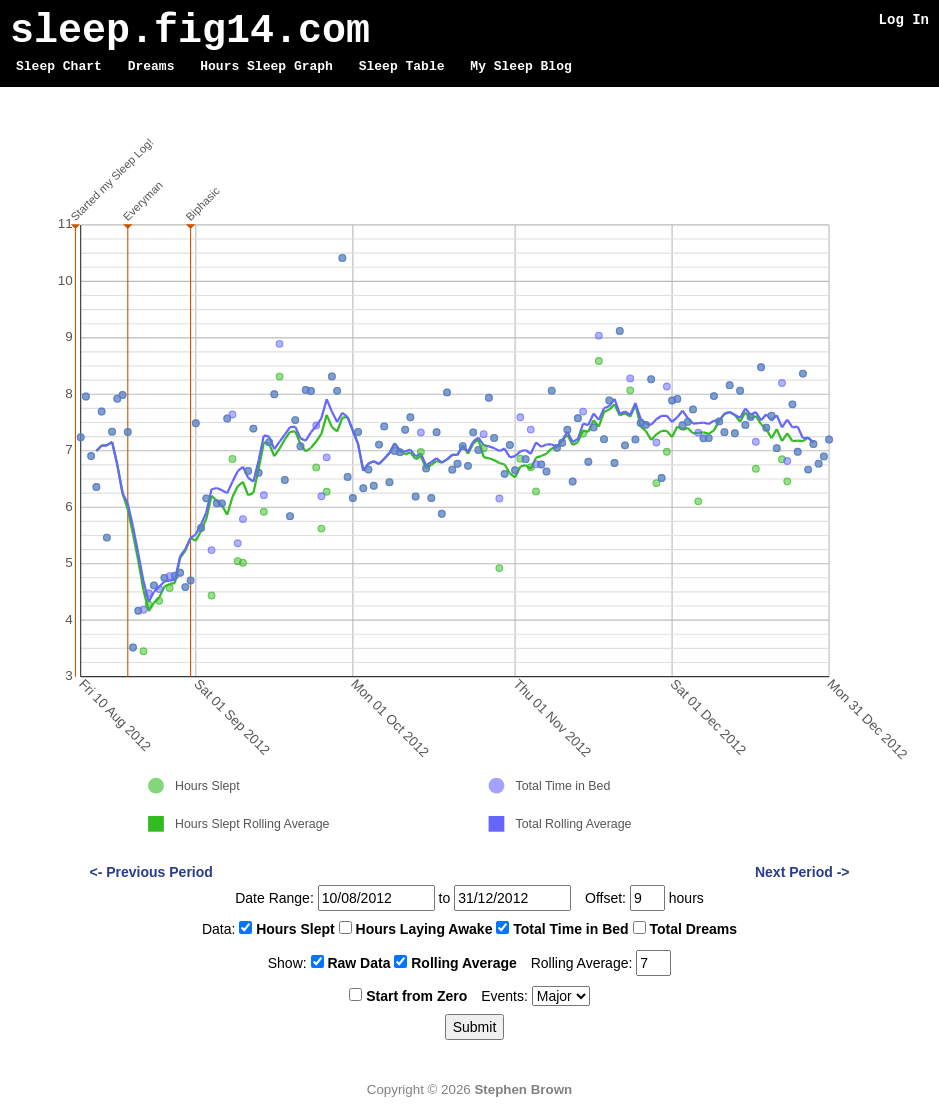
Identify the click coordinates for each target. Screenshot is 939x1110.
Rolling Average (464, 963)
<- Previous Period (151, 872)
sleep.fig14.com (190, 31)
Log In (904, 19)
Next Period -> (802, 872)
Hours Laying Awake (424, 929)
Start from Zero (416, 996)
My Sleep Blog (520, 67)
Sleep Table (402, 67)
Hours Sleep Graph (266, 67)
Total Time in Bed (570, 929)
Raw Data (358, 963)
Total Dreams (693, 929)
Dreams (151, 67)
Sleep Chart (59, 67)
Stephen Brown (523, 1089)
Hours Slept (295, 929)
